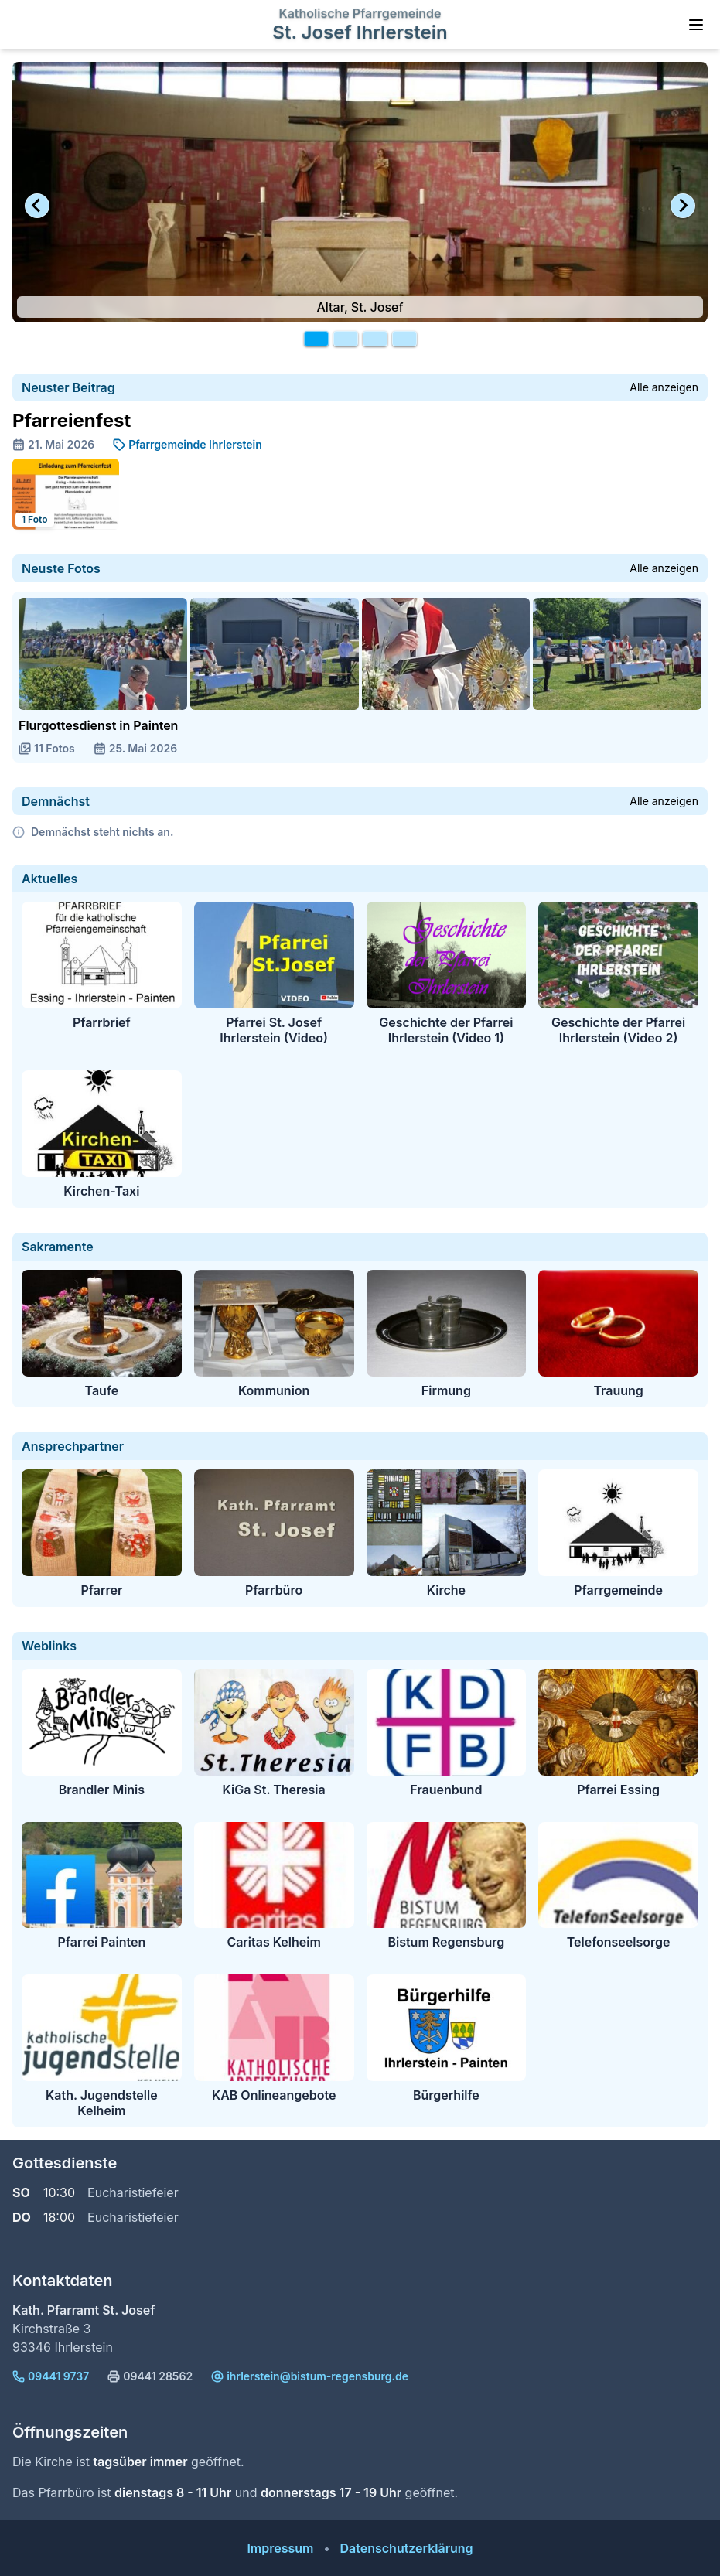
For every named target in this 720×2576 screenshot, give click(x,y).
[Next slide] (683, 205)
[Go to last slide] (37, 205)
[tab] (316, 338)
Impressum (280, 2548)
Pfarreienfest (71, 420)
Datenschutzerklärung (406, 2548)
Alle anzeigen (664, 387)
